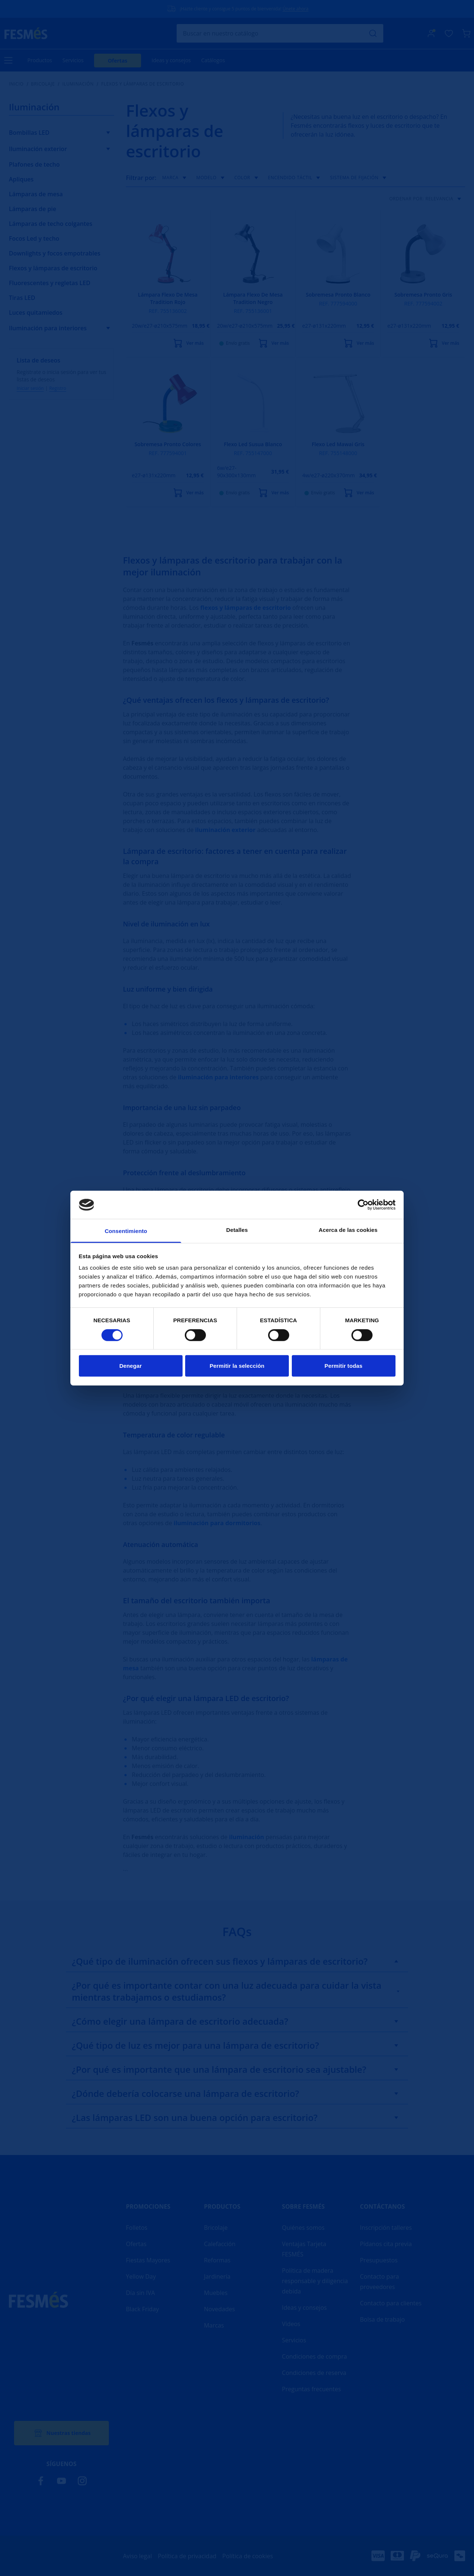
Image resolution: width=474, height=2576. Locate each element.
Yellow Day (141, 2276)
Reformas (217, 2260)
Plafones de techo (34, 164)
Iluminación (78, 84)
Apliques (21, 179)
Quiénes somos (303, 2227)
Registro (57, 388)
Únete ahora (295, 9)
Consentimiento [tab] (126, 1231)
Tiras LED (22, 298)
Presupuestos (379, 2260)
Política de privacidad (187, 2556)
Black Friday (142, 2309)
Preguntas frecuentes (311, 2389)
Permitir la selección (237, 1366)
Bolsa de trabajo (382, 2319)
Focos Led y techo (34, 238)
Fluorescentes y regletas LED (49, 283)
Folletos (136, 2227)
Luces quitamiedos (36, 312)
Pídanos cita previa (386, 2244)
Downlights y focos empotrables (54, 253)
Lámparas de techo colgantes (50, 224)
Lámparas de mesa (36, 194)
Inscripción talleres (386, 2227)
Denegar (130, 1366)
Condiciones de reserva (314, 2373)
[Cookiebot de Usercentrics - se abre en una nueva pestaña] (363, 1204)
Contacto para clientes (390, 2303)
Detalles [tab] (237, 1230)
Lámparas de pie (32, 209)
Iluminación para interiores (48, 328)
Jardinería (217, 2276)
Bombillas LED (29, 132)
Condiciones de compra (314, 2356)
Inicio (16, 84)
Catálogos (213, 60)
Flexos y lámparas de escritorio (53, 268)
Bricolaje (43, 84)
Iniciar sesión (30, 388)
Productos (39, 60)
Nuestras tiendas (61, 2433)
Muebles (216, 2293)
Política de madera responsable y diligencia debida (315, 2280)
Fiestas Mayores (148, 2260)
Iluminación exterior (38, 149)
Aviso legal (137, 2556)
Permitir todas (343, 1366)
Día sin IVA (140, 2293)
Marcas (214, 2325)
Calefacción (220, 2244)
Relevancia (445, 199)
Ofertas (117, 60)
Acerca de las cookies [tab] (348, 1230)
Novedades (219, 2309)
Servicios (73, 60)
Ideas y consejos (171, 60)
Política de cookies (247, 2556)
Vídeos (291, 2324)
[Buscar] (280, 33)
